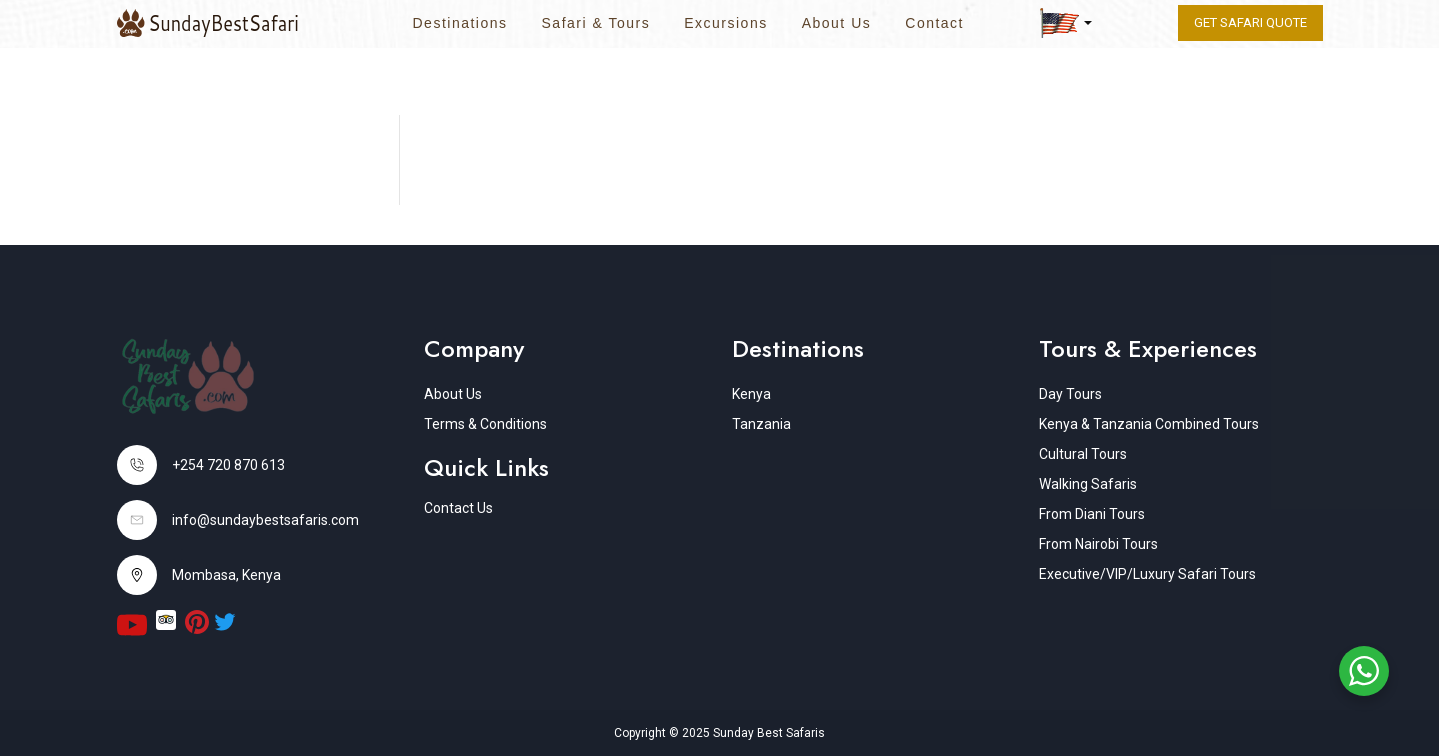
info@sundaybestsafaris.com (265, 520)
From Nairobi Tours (1098, 544)
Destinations (459, 23)
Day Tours (1070, 394)
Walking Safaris (1088, 484)
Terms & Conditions (485, 424)
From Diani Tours (1092, 514)
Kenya (751, 394)
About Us (837, 23)
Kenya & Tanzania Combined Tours (1149, 424)
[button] (1065, 23)
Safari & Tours (596, 23)
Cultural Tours (1083, 454)
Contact (934, 23)
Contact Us (458, 508)
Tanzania (761, 424)
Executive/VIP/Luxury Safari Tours (1147, 574)
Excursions (725, 23)
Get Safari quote (1250, 22)
